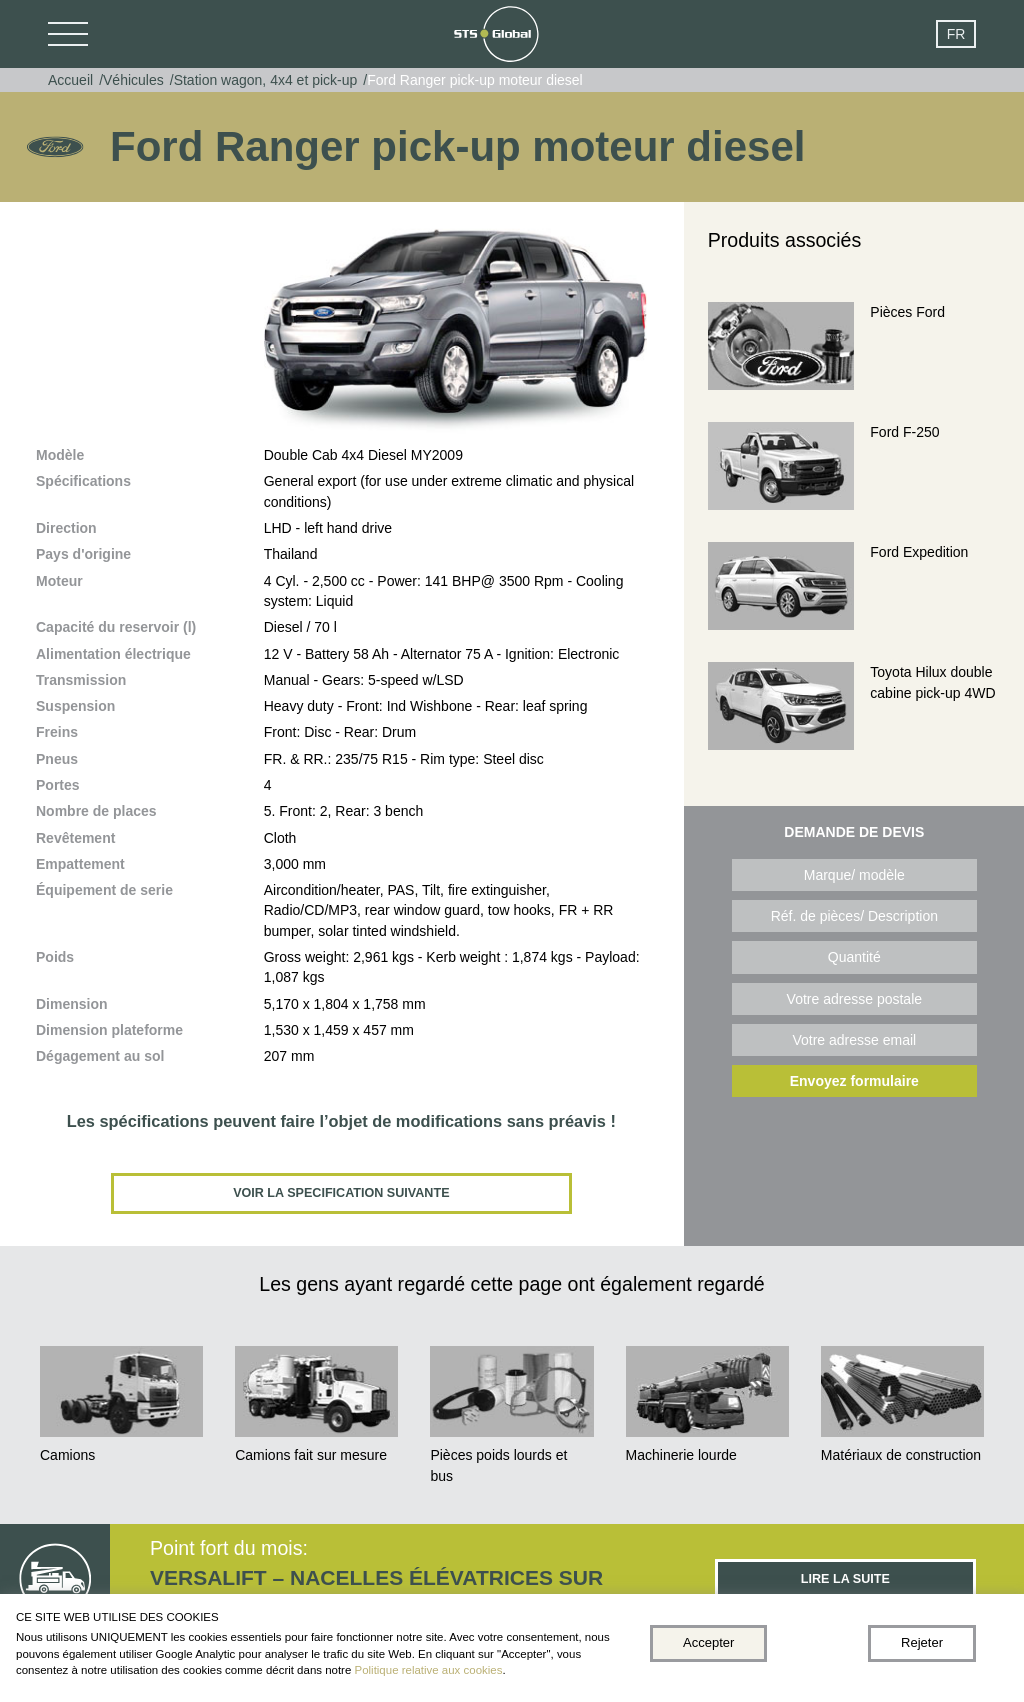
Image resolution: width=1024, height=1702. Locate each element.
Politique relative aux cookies (429, 1670)
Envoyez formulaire (854, 1081)
